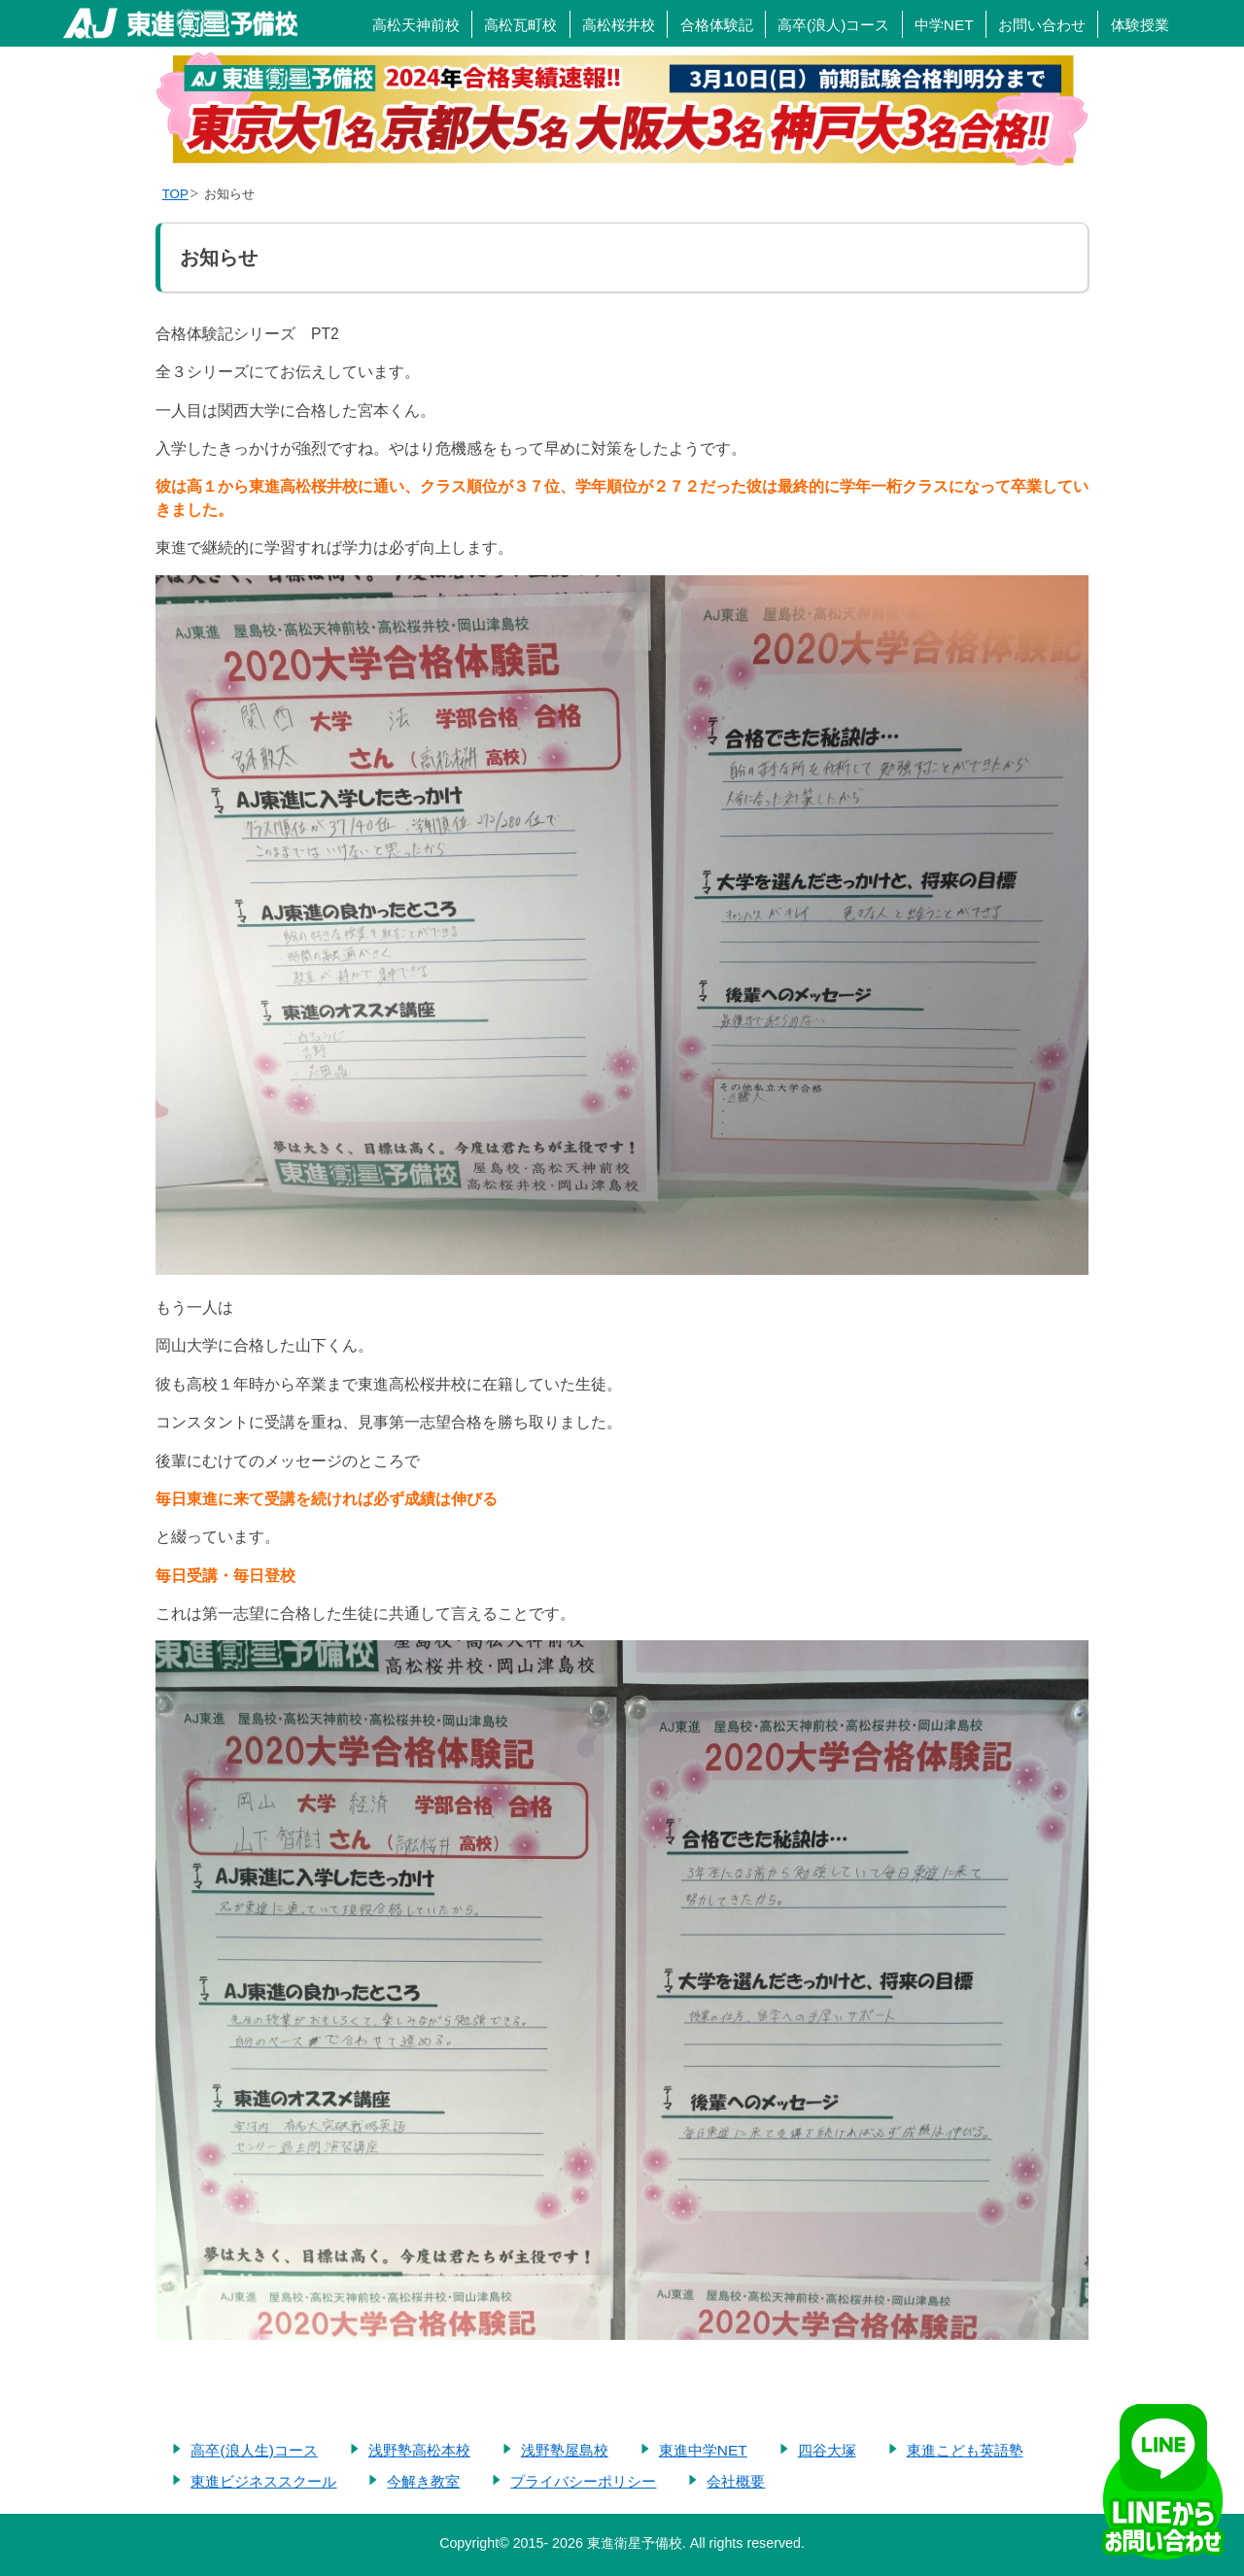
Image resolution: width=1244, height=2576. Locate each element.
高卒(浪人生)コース (253, 2450)
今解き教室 (423, 2481)
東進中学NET (703, 2450)
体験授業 (1140, 25)
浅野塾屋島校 (564, 2450)
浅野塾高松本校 (419, 2450)
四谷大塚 (827, 2450)
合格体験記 (716, 25)
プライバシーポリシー (583, 2481)
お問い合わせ (1042, 25)
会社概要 (736, 2481)
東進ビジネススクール (263, 2481)
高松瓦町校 (520, 25)
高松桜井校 (618, 25)
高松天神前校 (416, 25)
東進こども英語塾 (965, 2450)
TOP (175, 194)
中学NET (944, 25)
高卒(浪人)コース (833, 25)
